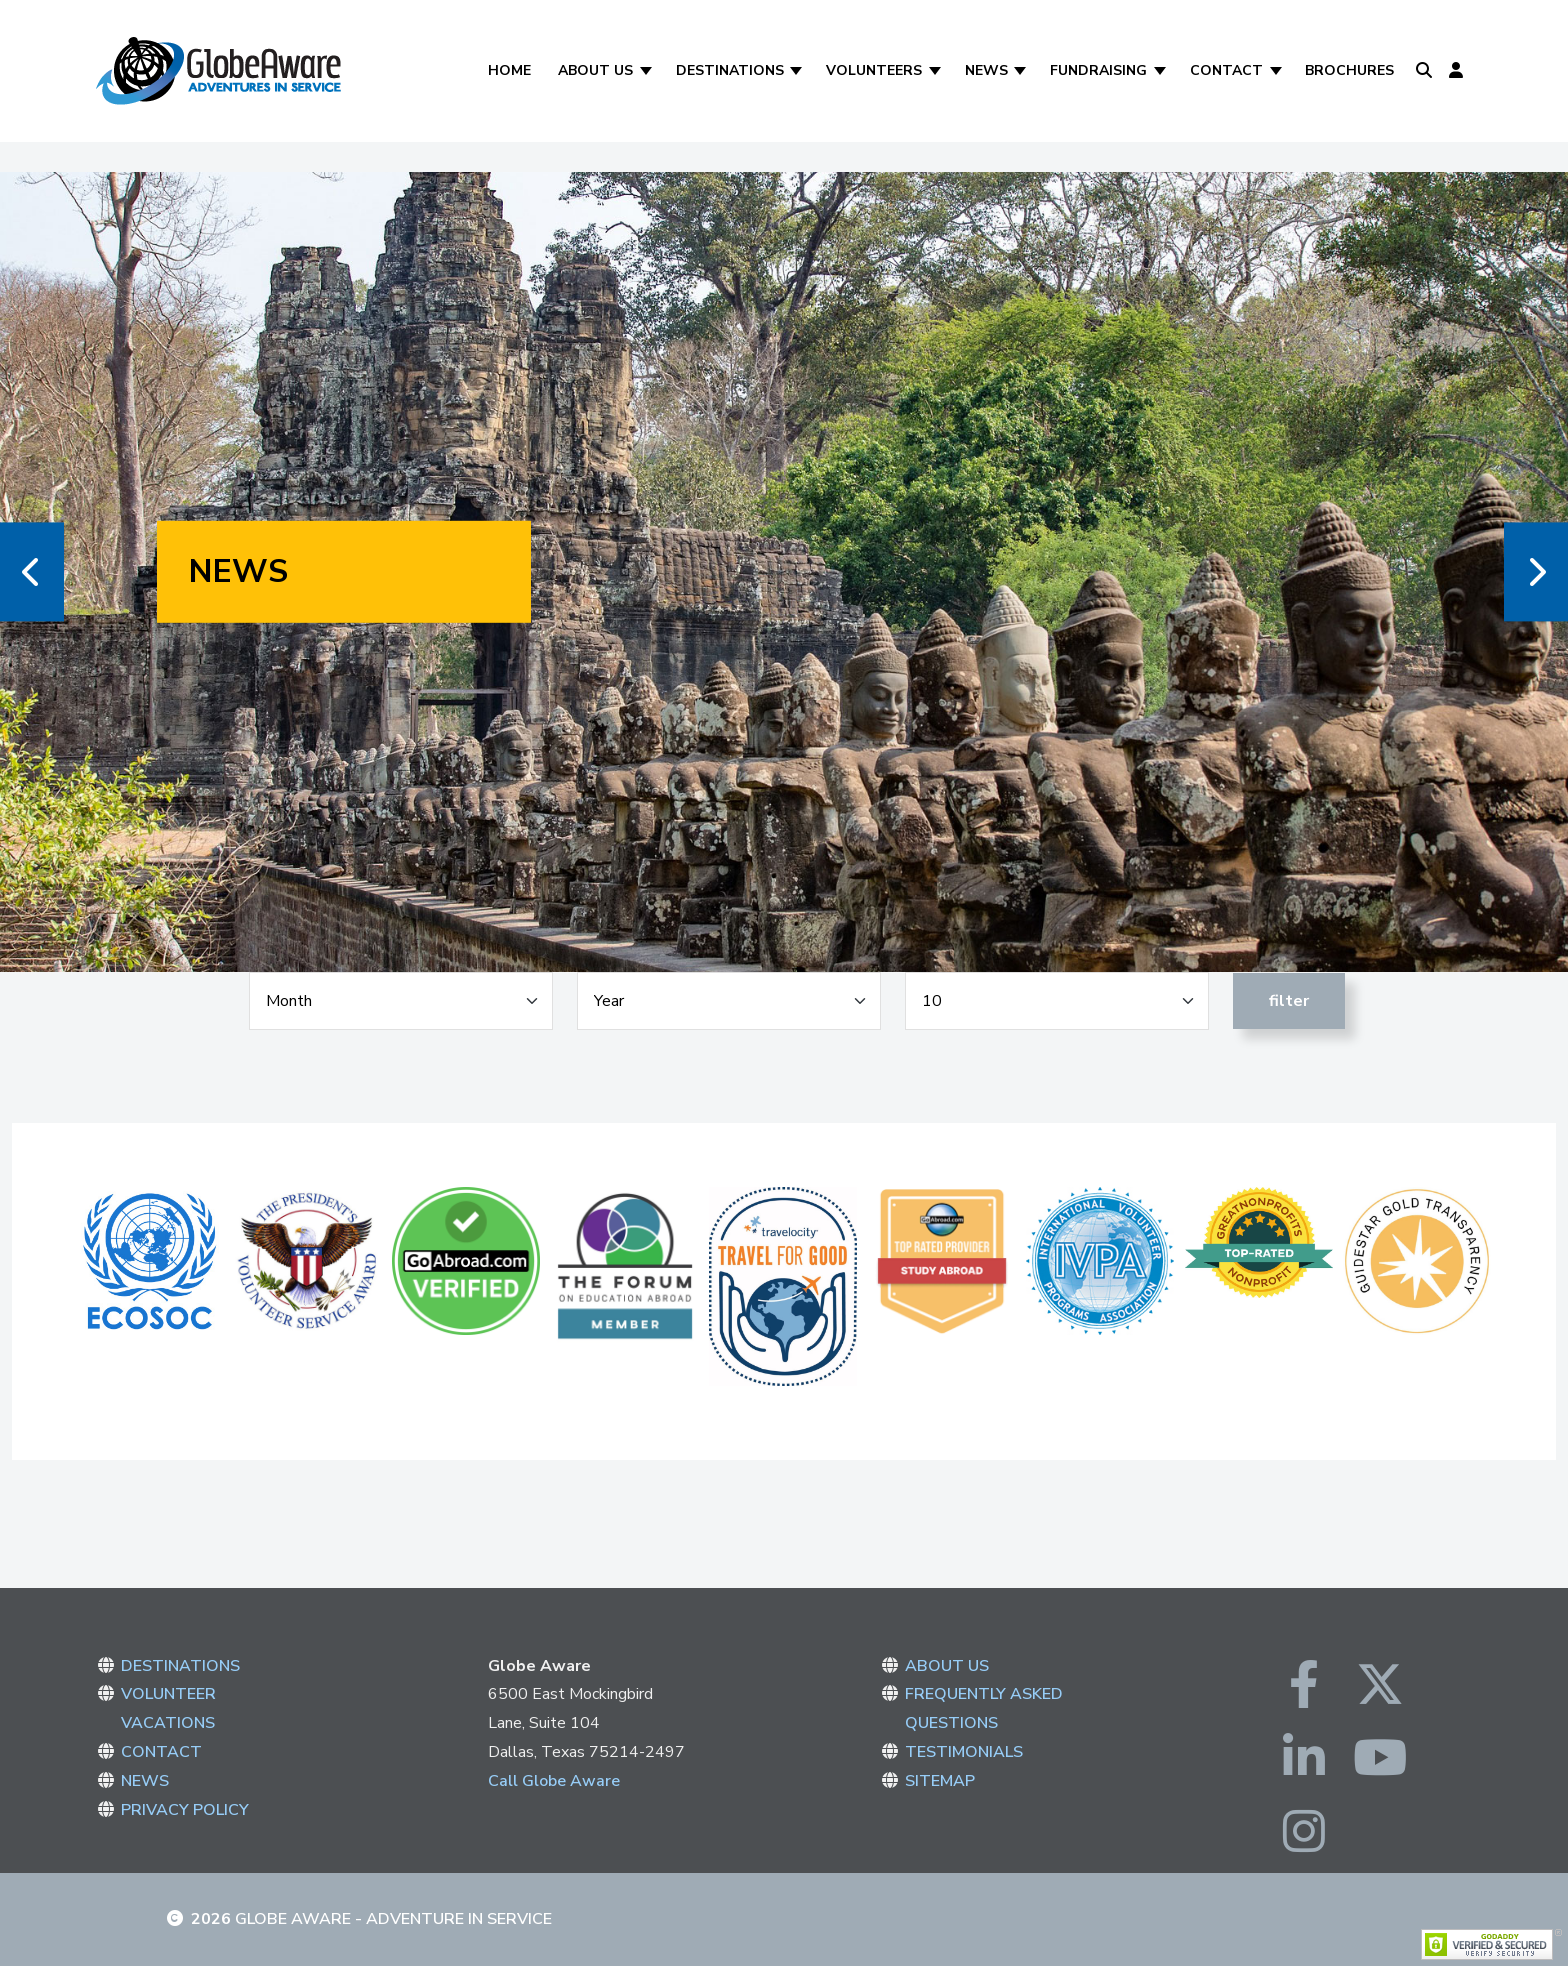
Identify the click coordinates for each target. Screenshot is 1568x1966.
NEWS (145, 1781)
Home (509, 70)
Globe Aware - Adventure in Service (393, 1919)
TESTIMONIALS (964, 1752)
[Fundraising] (1161, 70)
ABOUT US (947, 1666)
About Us (595, 70)
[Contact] (1277, 70)
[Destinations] (798, 70)
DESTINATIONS (180, 1666)
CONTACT (161, 1752)
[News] (1022, 70)
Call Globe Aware (554, 1781)
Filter (1289, 1001)
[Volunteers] (936, 70)
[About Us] (647, 70)
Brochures (1349, 70)
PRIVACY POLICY (185, 1810)
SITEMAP (940, 1781)
